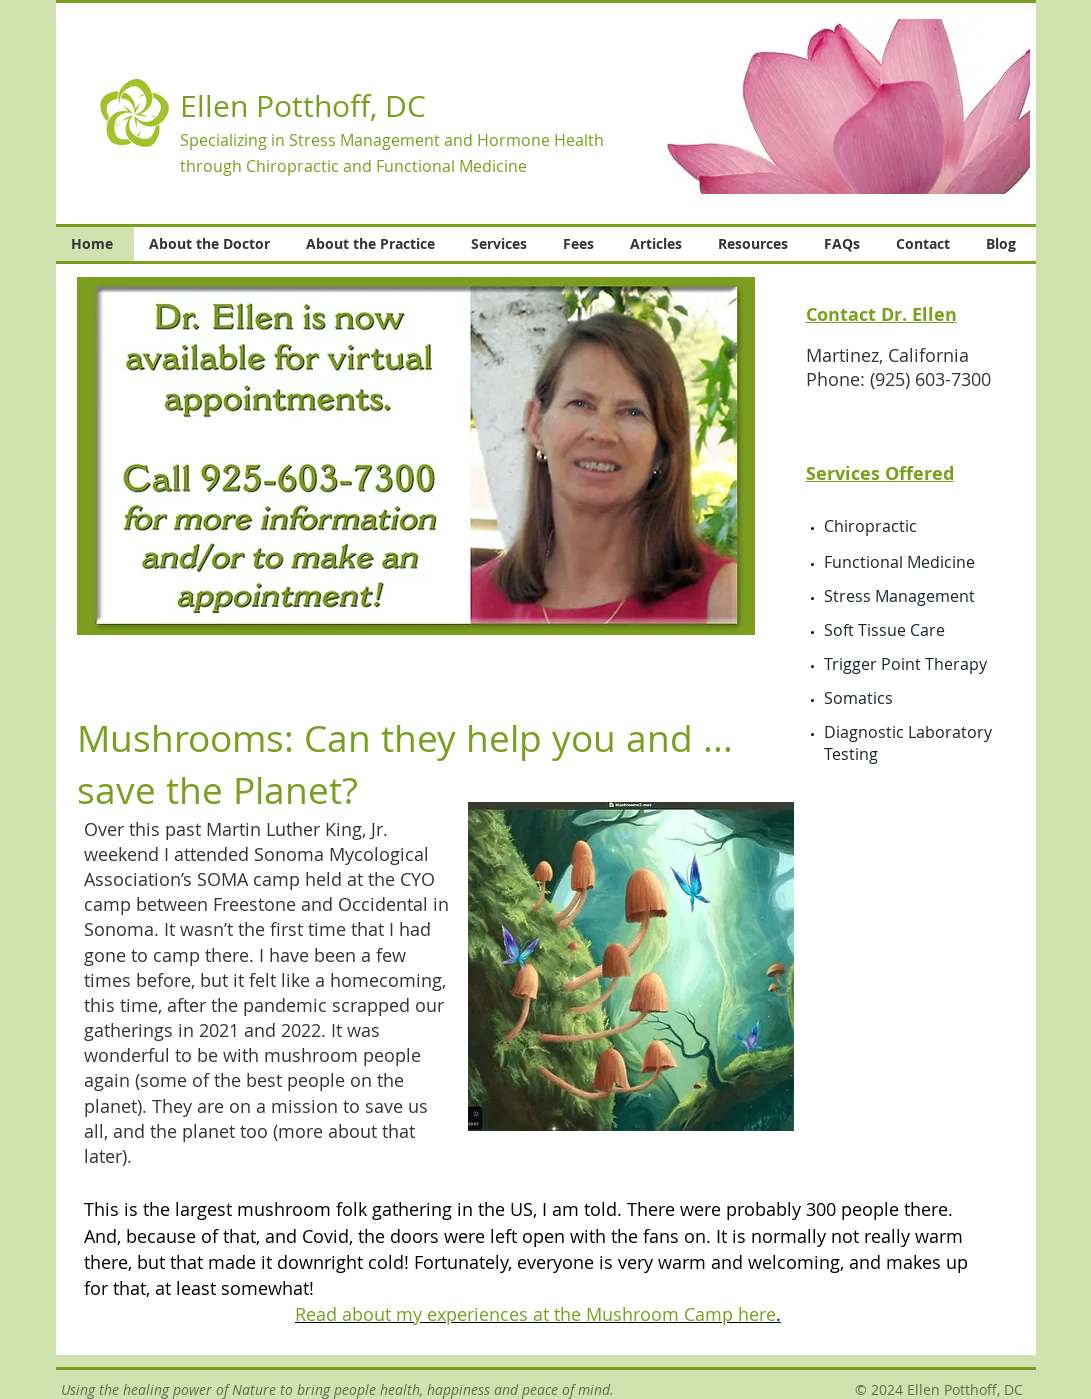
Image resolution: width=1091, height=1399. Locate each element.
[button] (837, 106)
